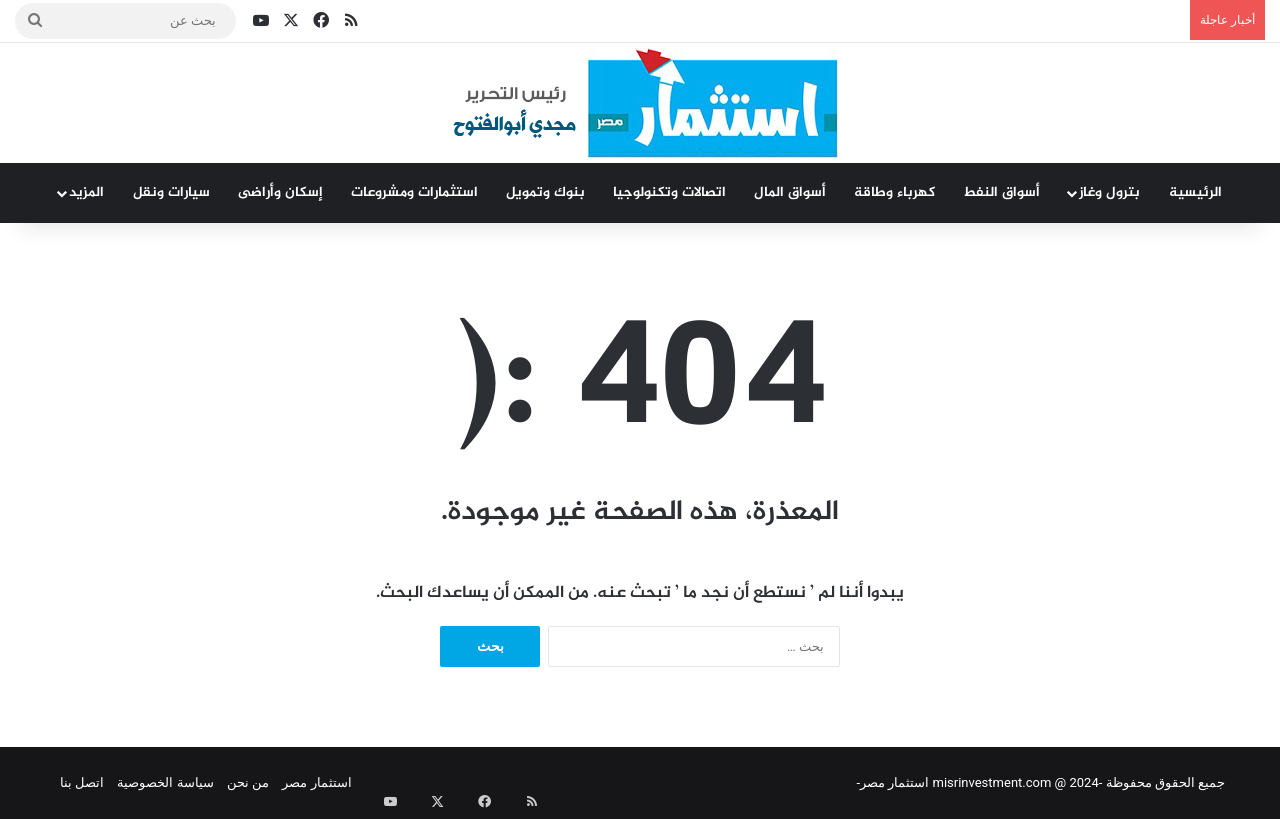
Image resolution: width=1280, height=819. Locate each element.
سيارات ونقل (171, 192)
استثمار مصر (316, 782)
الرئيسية (1195, 192)
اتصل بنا (82, 782)
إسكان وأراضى (280, 192)
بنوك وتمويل (545, 192)
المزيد (86, 192)
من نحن (248, 782)
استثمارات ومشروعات (414, 192)
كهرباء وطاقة (894, 192)
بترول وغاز (1109, 192)
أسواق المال (790, 192)
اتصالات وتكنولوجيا (669, 192)
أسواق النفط (1001, 192)
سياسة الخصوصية (165, 782)
